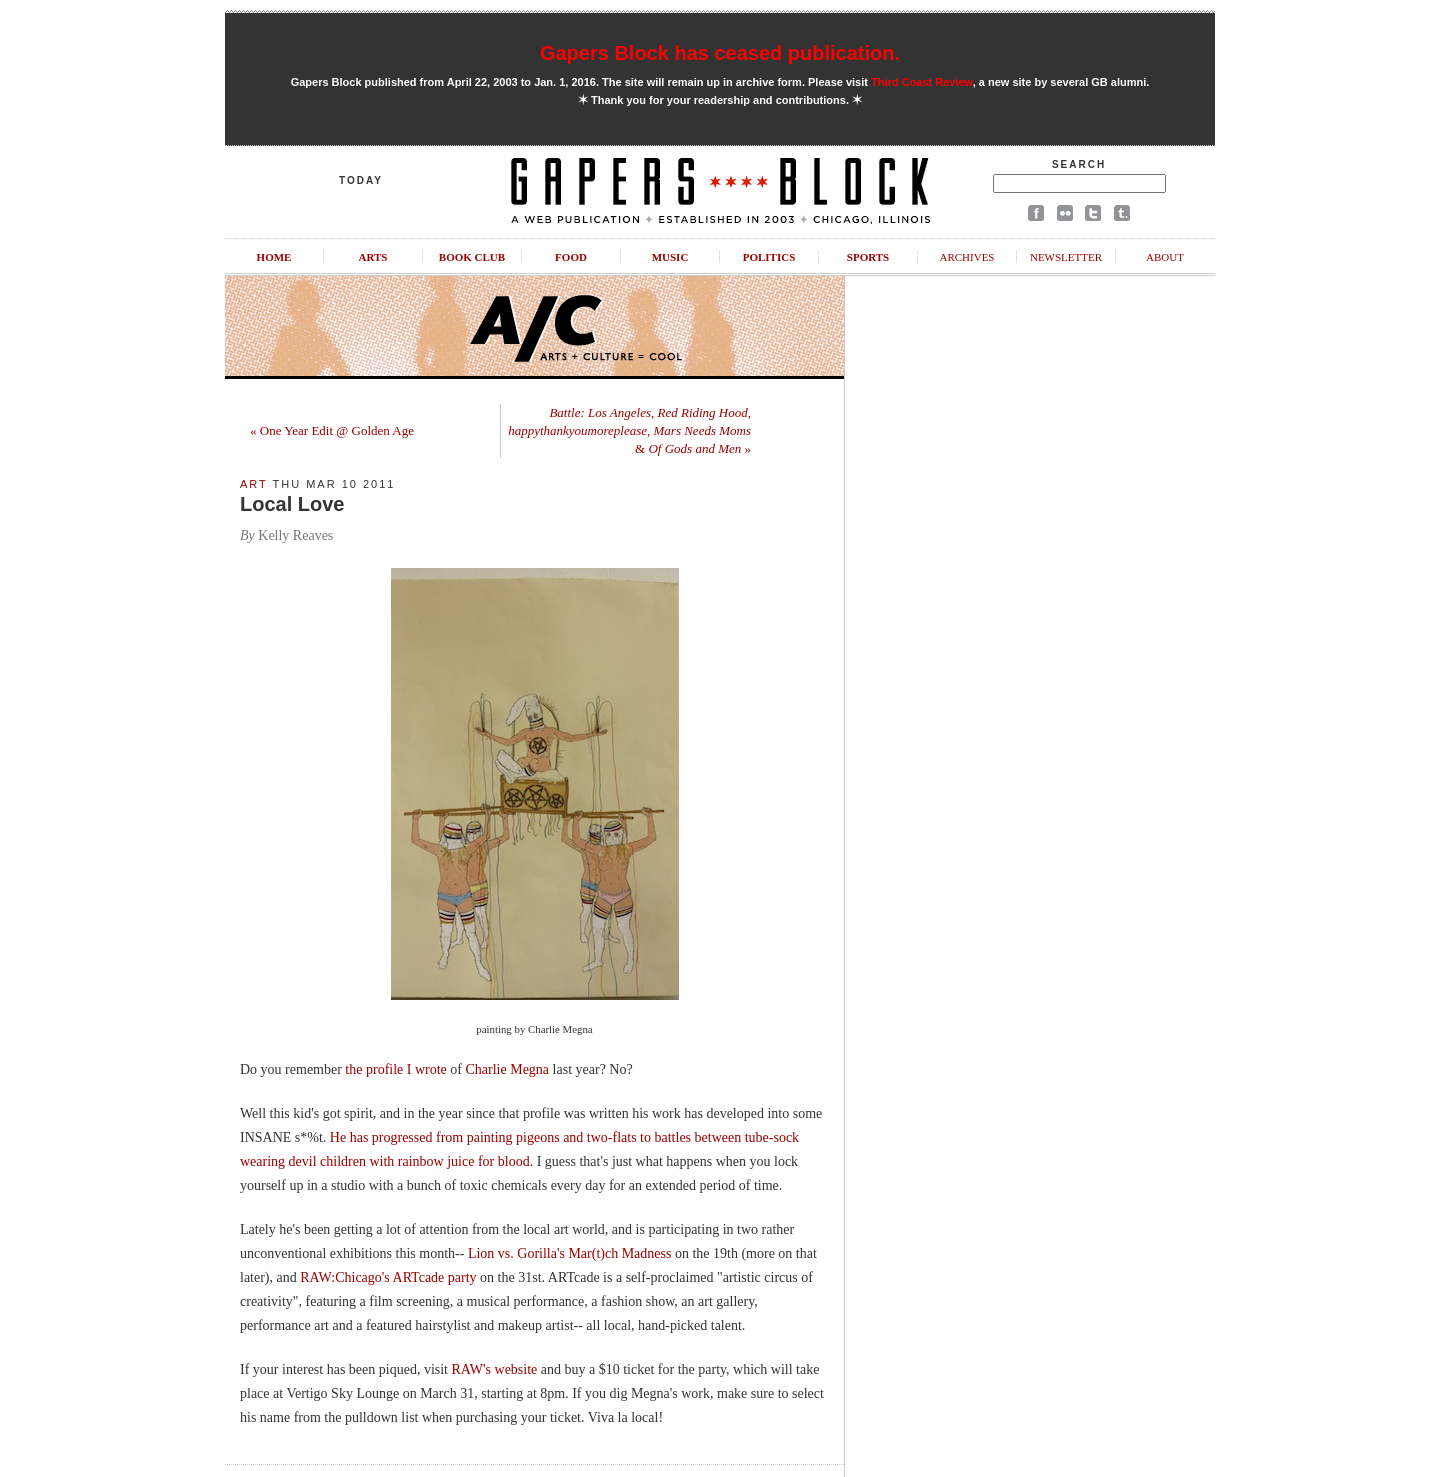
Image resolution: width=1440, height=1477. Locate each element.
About (1165, 257)
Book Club (472, 257)
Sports (868, 257)
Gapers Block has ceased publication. (720, 53)
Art (254, 484)
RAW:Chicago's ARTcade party (388, 1277)
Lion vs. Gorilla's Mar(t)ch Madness (570, 1253)
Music (670, 257)
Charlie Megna (508, 1069)
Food (571, 257)
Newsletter (1066, 257)
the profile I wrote (395, 1069)
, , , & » (629, 430)
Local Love (292, 504)
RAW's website (495, 1369)
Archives (966, 257)
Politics (769, 257)
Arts (373, 257)
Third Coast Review (922, 82)
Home (274, 257)
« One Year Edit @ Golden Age (332, 430)
